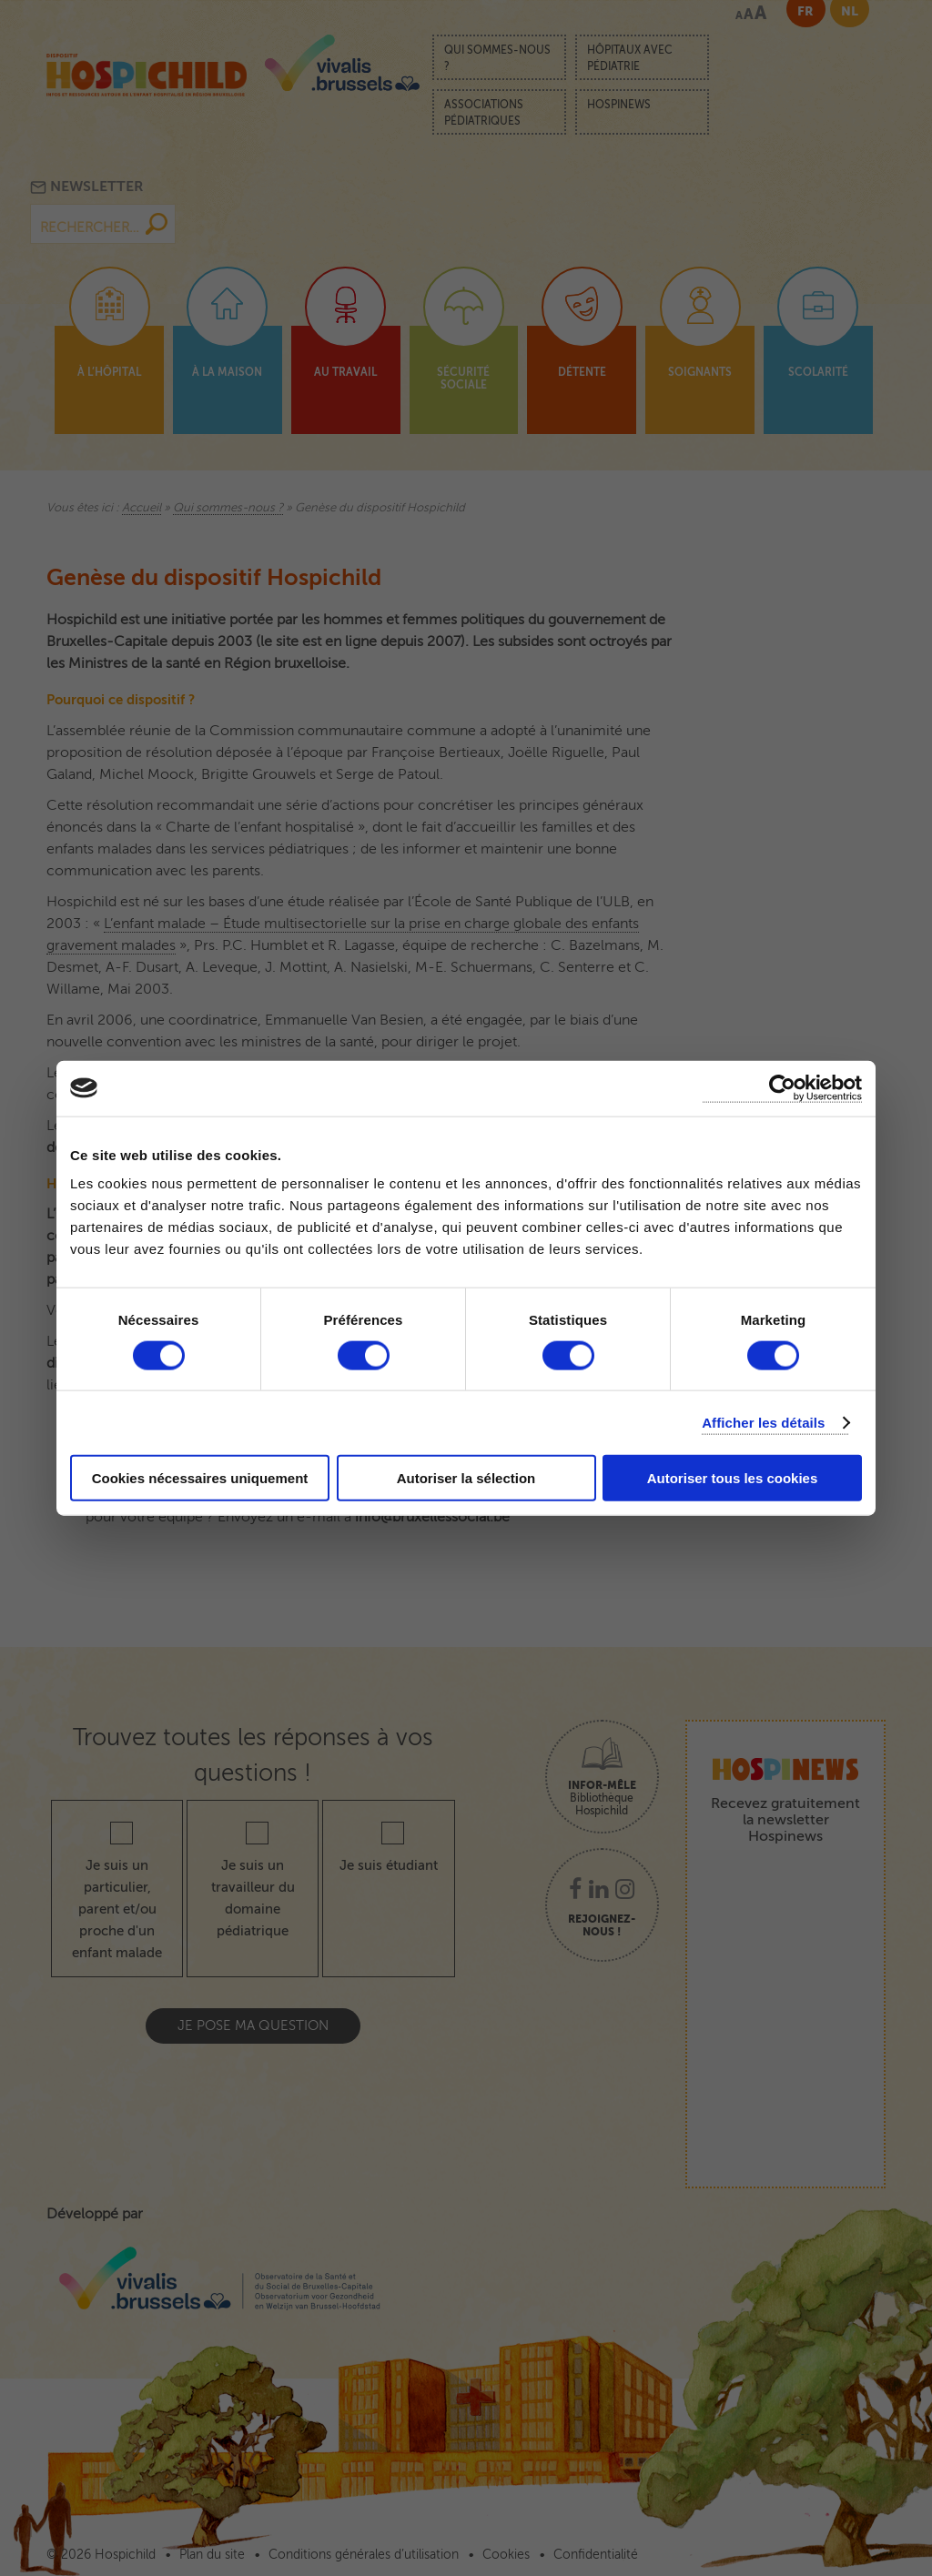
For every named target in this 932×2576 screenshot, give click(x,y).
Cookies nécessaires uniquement (200, 1478)
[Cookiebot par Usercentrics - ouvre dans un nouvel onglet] (782, 1088)
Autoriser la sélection (466, 1478)
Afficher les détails (763, 1421)
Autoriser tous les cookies (732, 1478)
